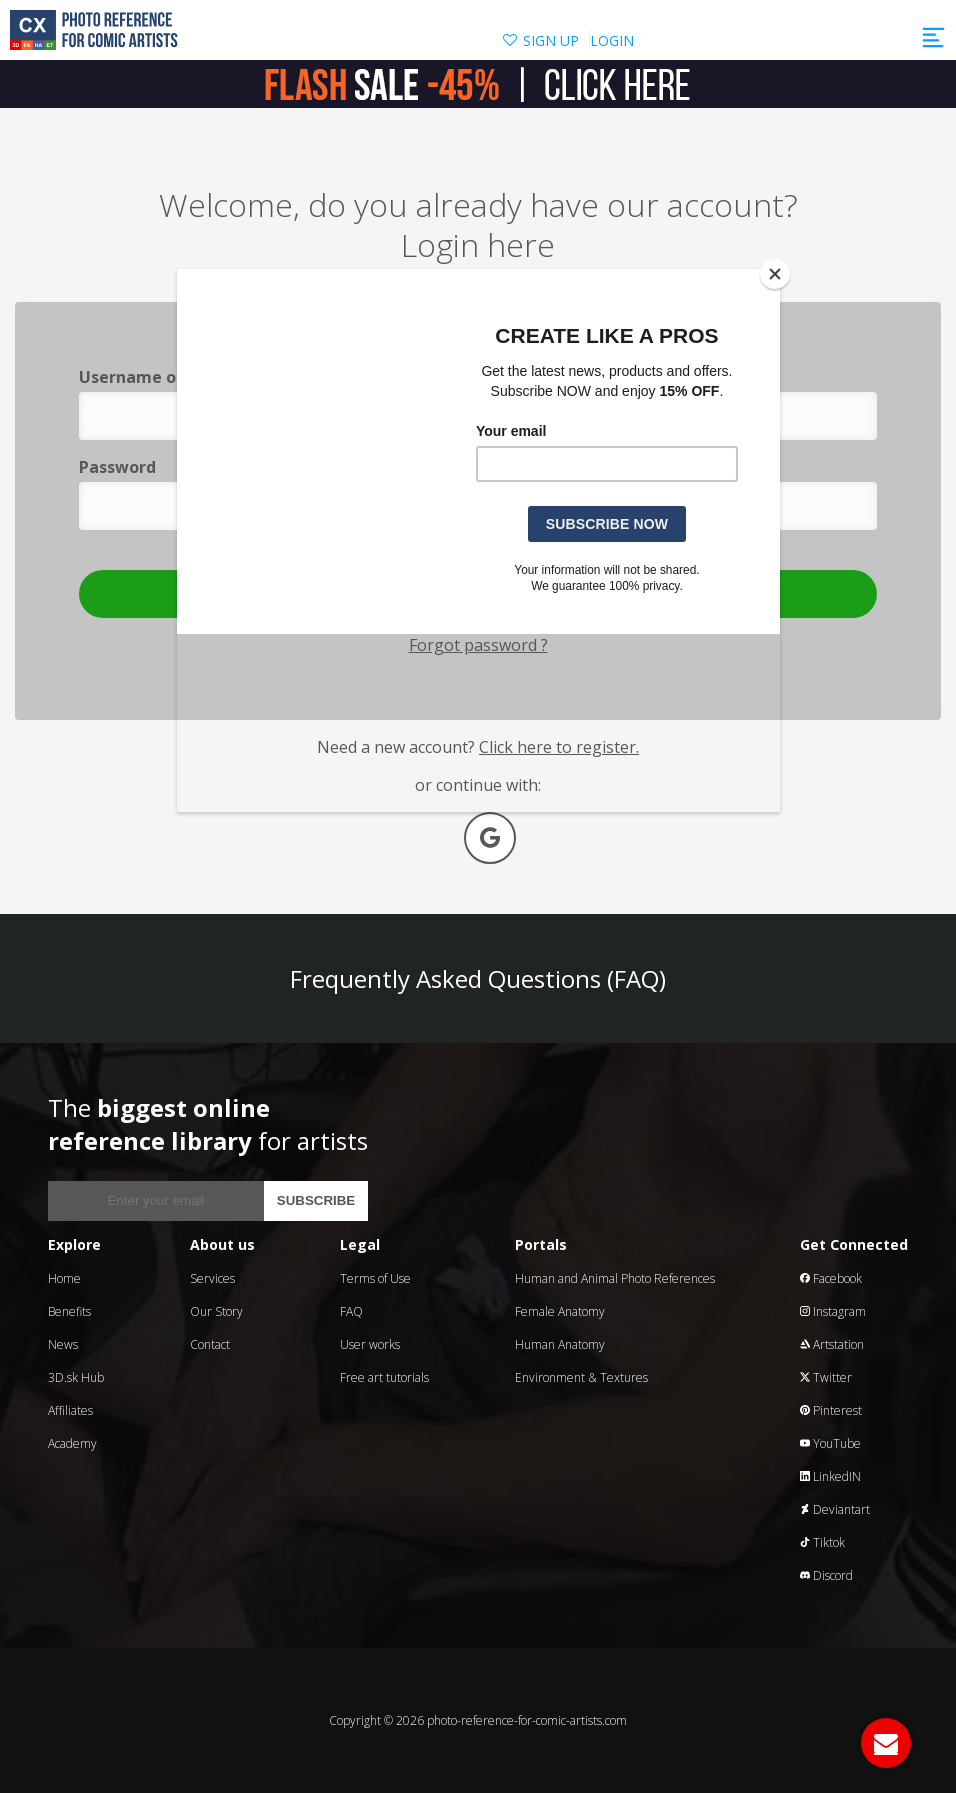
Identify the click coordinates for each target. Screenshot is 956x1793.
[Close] (775, 274)
